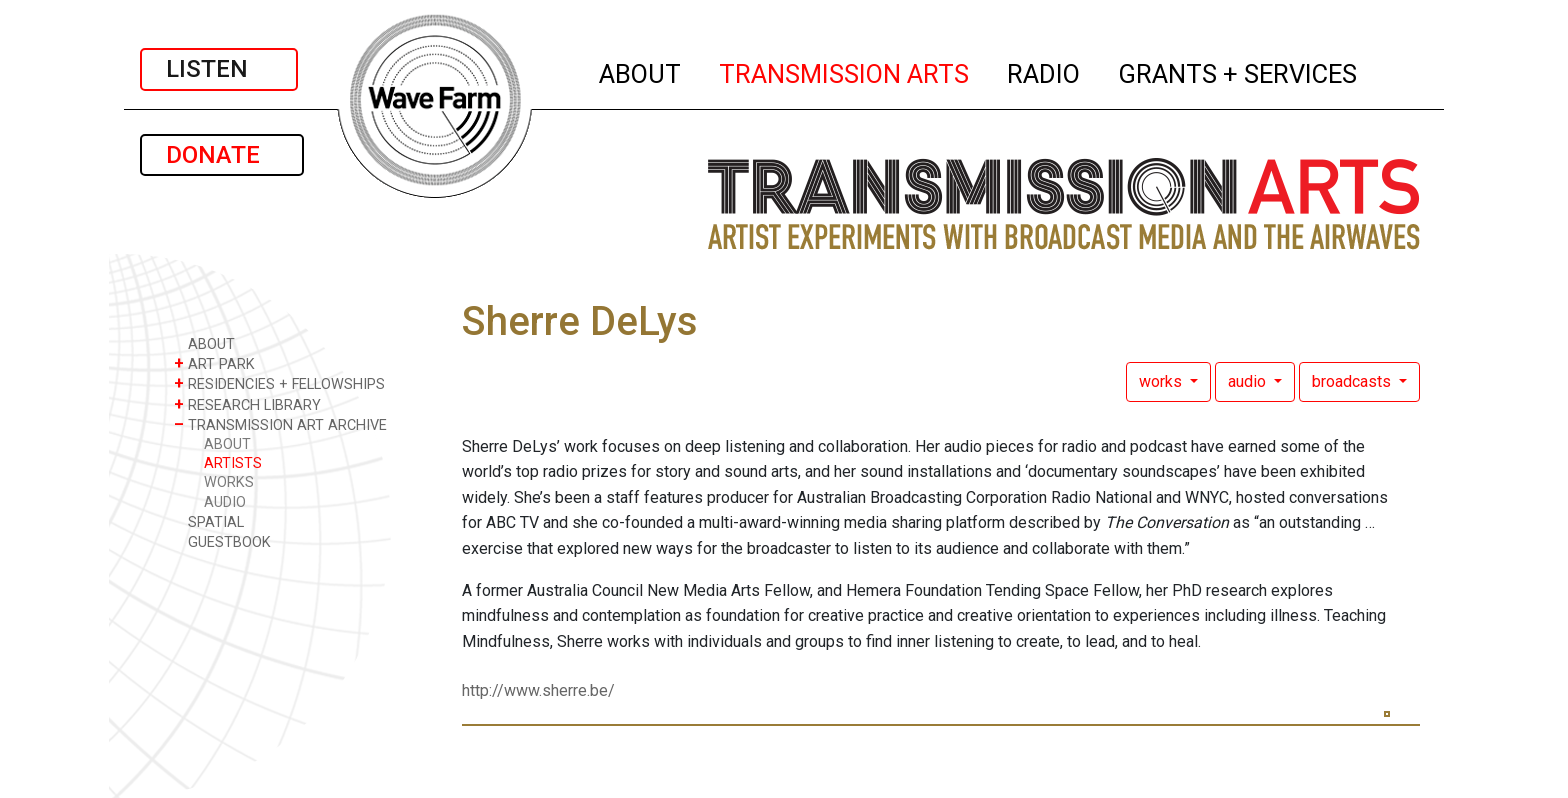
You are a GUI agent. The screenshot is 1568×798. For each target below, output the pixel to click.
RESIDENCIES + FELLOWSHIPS (279, 383)
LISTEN (219, 69)
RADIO (1044, 71)
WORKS (229, 482)
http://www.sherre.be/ (538, 690)
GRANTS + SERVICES (1238, 71)
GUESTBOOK (222, 541)
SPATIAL (209, 521)
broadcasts (1353, 381)
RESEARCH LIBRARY (247, 404)
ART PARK (214, 363)
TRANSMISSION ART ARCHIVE (280, 424)
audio (1249, 381)
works (1162, 381)
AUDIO (225, 502)
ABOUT (641, 71)
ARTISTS (233, 463)
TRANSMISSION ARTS (845, 71)
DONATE (222, 155)
